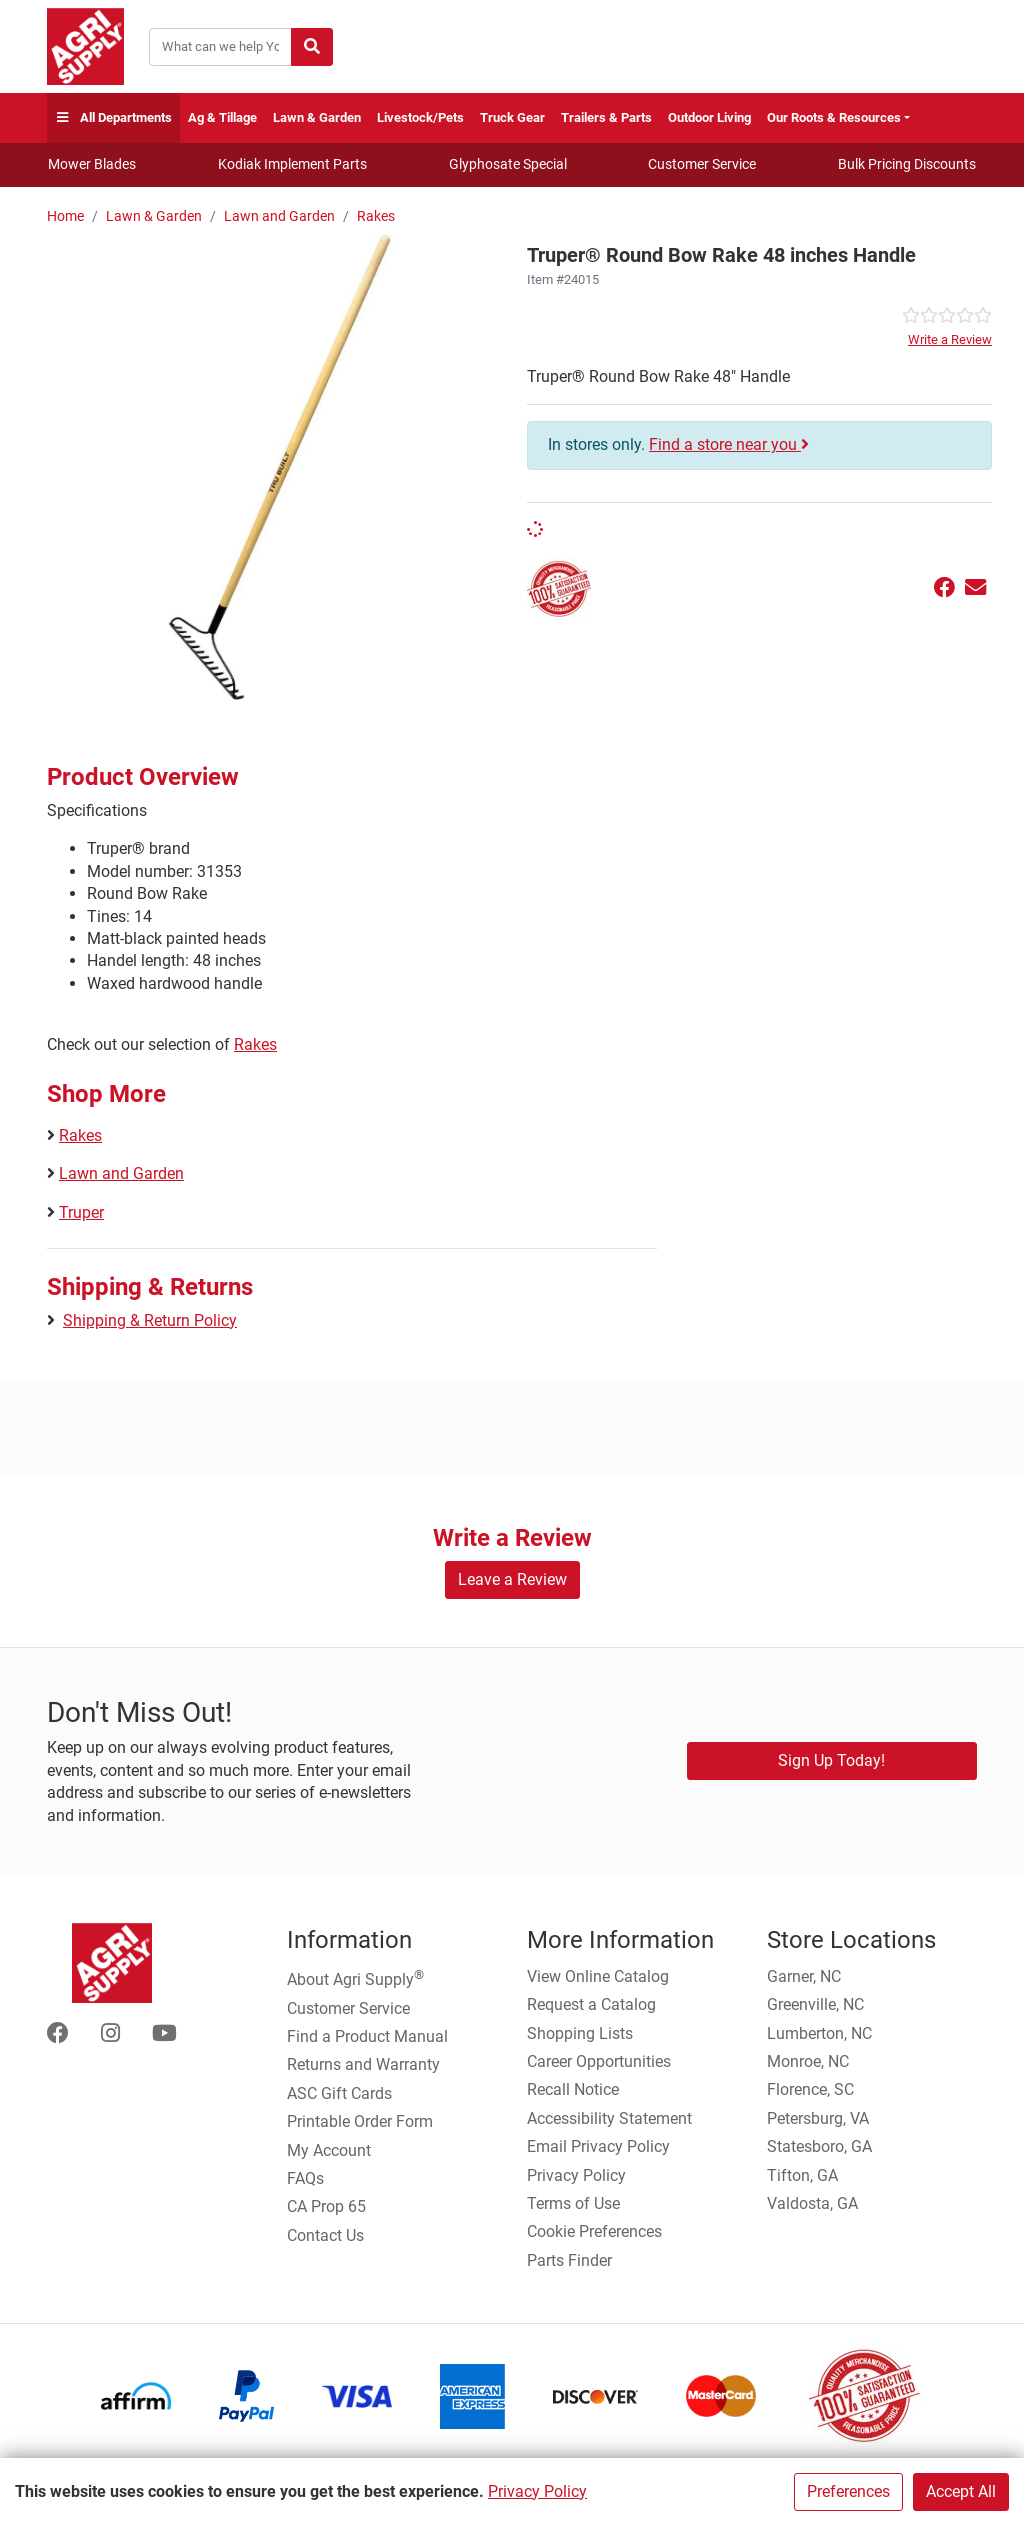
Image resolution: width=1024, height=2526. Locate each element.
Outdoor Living (709, 117)
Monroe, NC (808, 2061)
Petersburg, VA (818, 2118)
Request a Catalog (591, 2004)
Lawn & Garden (317, 117)
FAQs (305, 2178)
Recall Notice (573, 2089)
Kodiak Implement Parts (292, 164)
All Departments (113, 118)
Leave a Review (512, 1579)
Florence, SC (810, 2089)
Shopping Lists (580, 2033)
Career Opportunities (599, 2061)
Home (65, 216)
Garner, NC (804, 1976)
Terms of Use (573, 2203)
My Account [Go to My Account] (329, 2150)
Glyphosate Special (508, 164)
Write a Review (950, 339)
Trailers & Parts (606, 117)
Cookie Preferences (594, 2231)
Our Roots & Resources (834, 117)
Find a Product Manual (367, 2036)
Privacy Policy (537, 2491)
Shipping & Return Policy (150, 1320)
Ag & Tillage (222, 117)
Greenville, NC (815, 2004)
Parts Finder (569, 2260)
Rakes (376, 216)
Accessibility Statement (609, 2118)
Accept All (961, 2491)
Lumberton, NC (819, 2033)
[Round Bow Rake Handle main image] (279, 467)
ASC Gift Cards (339, 2093)
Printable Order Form (360, 2121)
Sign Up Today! (831, 1760)
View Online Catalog (598, 1976)
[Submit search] (312, 47)
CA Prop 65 (326, 2206)
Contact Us (325, 2235)
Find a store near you (729, 444)
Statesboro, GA (819, 2146)
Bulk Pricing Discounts (907, 164)
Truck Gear (512, 117)
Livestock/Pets (420, 117)
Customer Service (702, 164)
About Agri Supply (355, 1978)
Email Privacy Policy (598, 2146)
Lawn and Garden (279, 216)
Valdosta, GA (812, 2203)
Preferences (848, 2491)
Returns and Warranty (363, 2064)
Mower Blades (92, 164)
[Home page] (85, 46)
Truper (81, 1212)
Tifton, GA (802, 2175)
